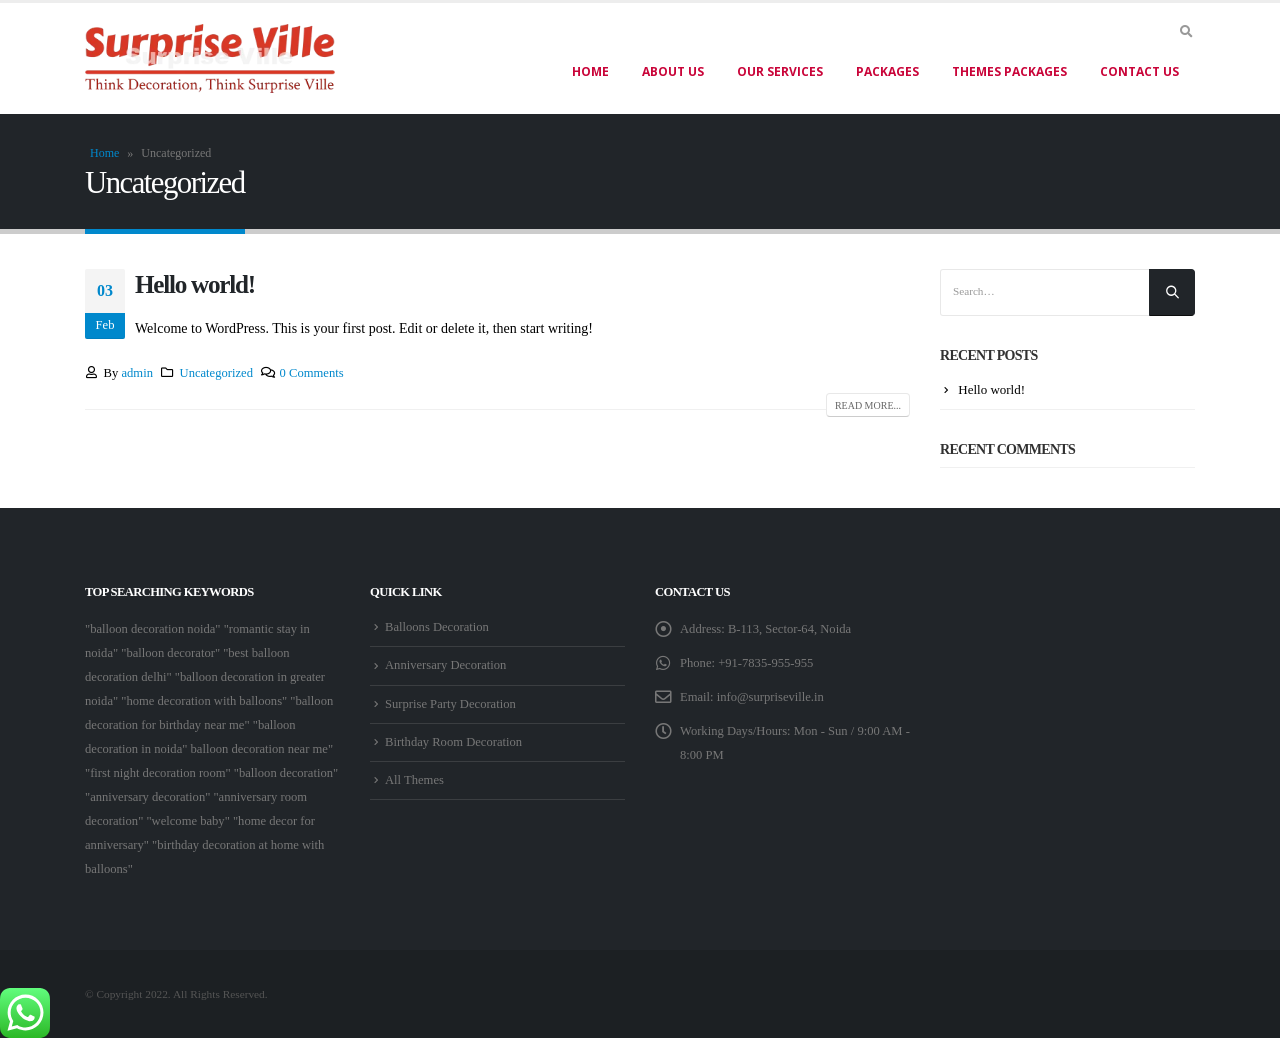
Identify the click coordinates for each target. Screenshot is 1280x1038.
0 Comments (312, 373)
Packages (887, 71)
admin (136, 373)
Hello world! (195, 284)
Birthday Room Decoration (453, 742)
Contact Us (1139, 71)
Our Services (780, 71)
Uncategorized (216, 373)
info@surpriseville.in (770, 697)
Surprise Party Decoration (450, 704)
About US (673, 71)
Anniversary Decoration (445, 665)
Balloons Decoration (437, 627)
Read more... (868, 405)
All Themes (414, 780)
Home (590, 71)
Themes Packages (1009, 71)
